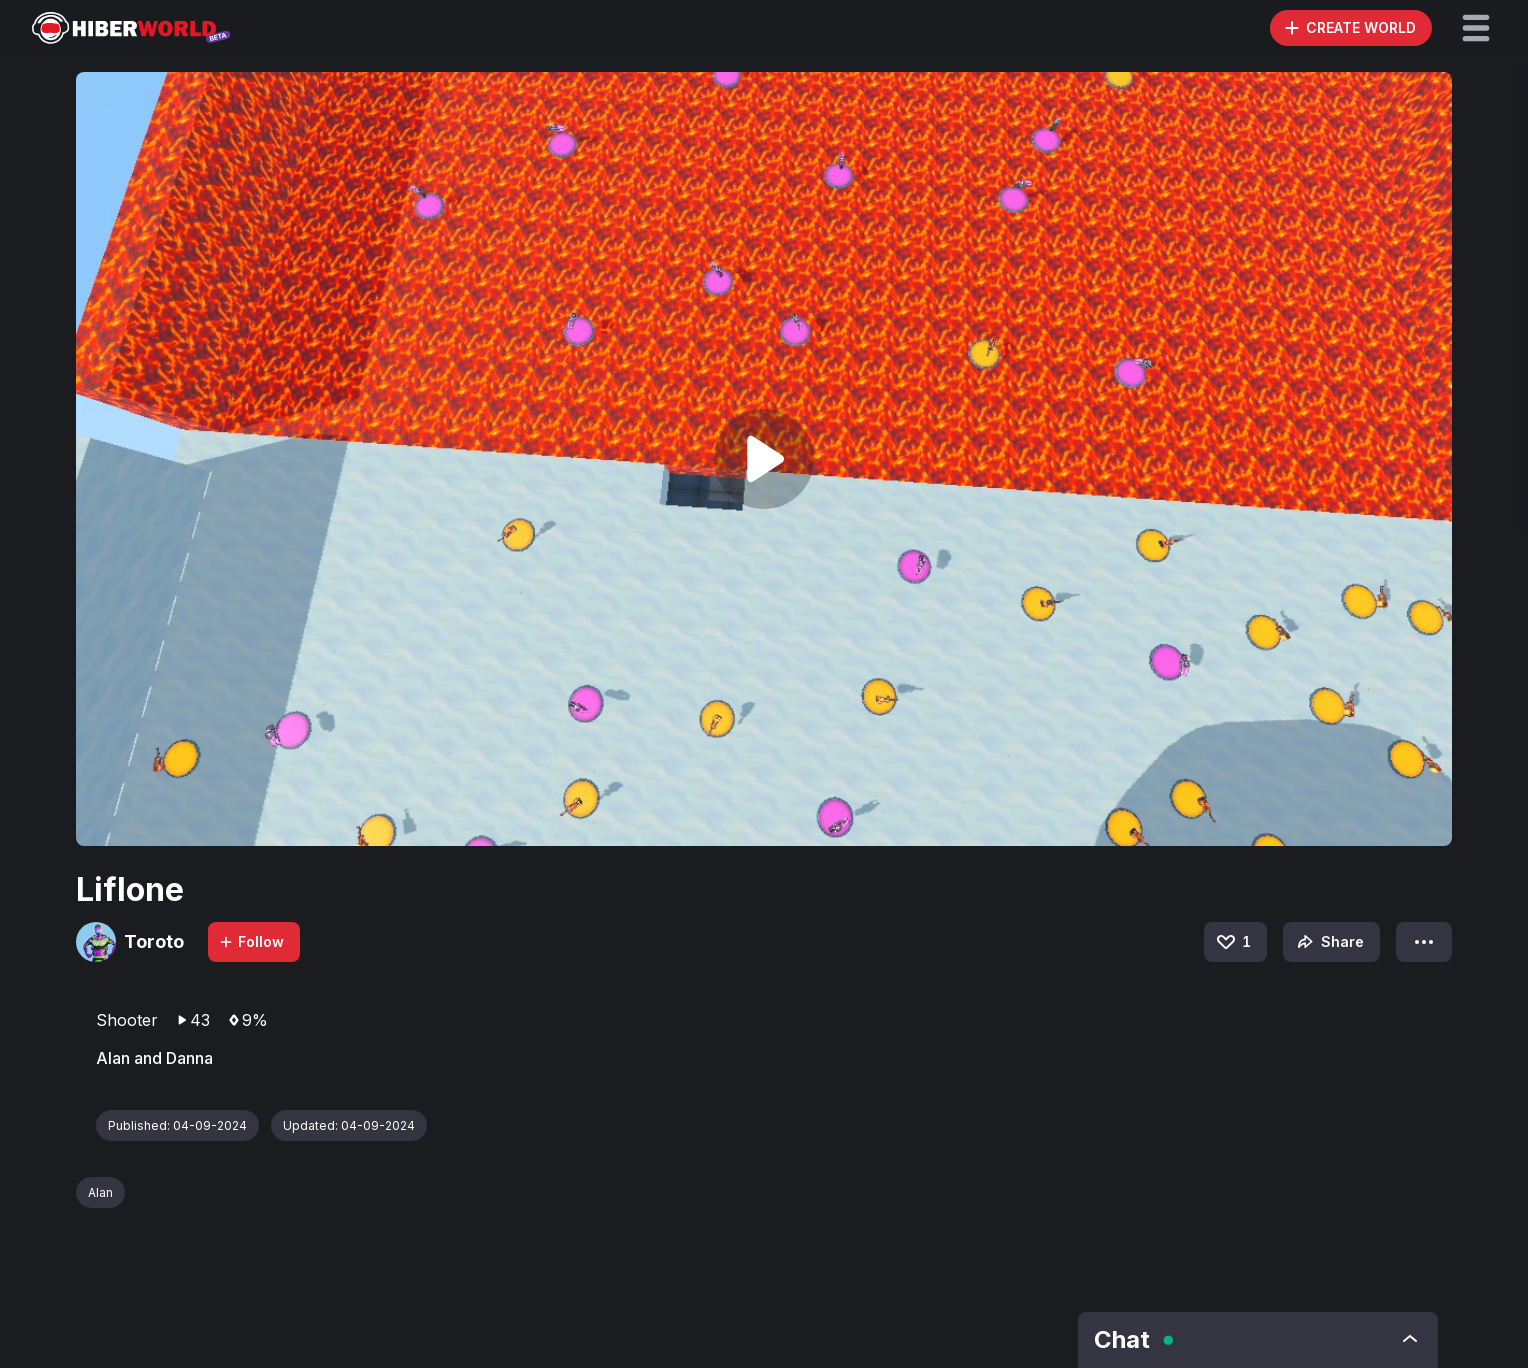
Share (1328, 942)
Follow (251, 941)
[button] (1476, 28)
